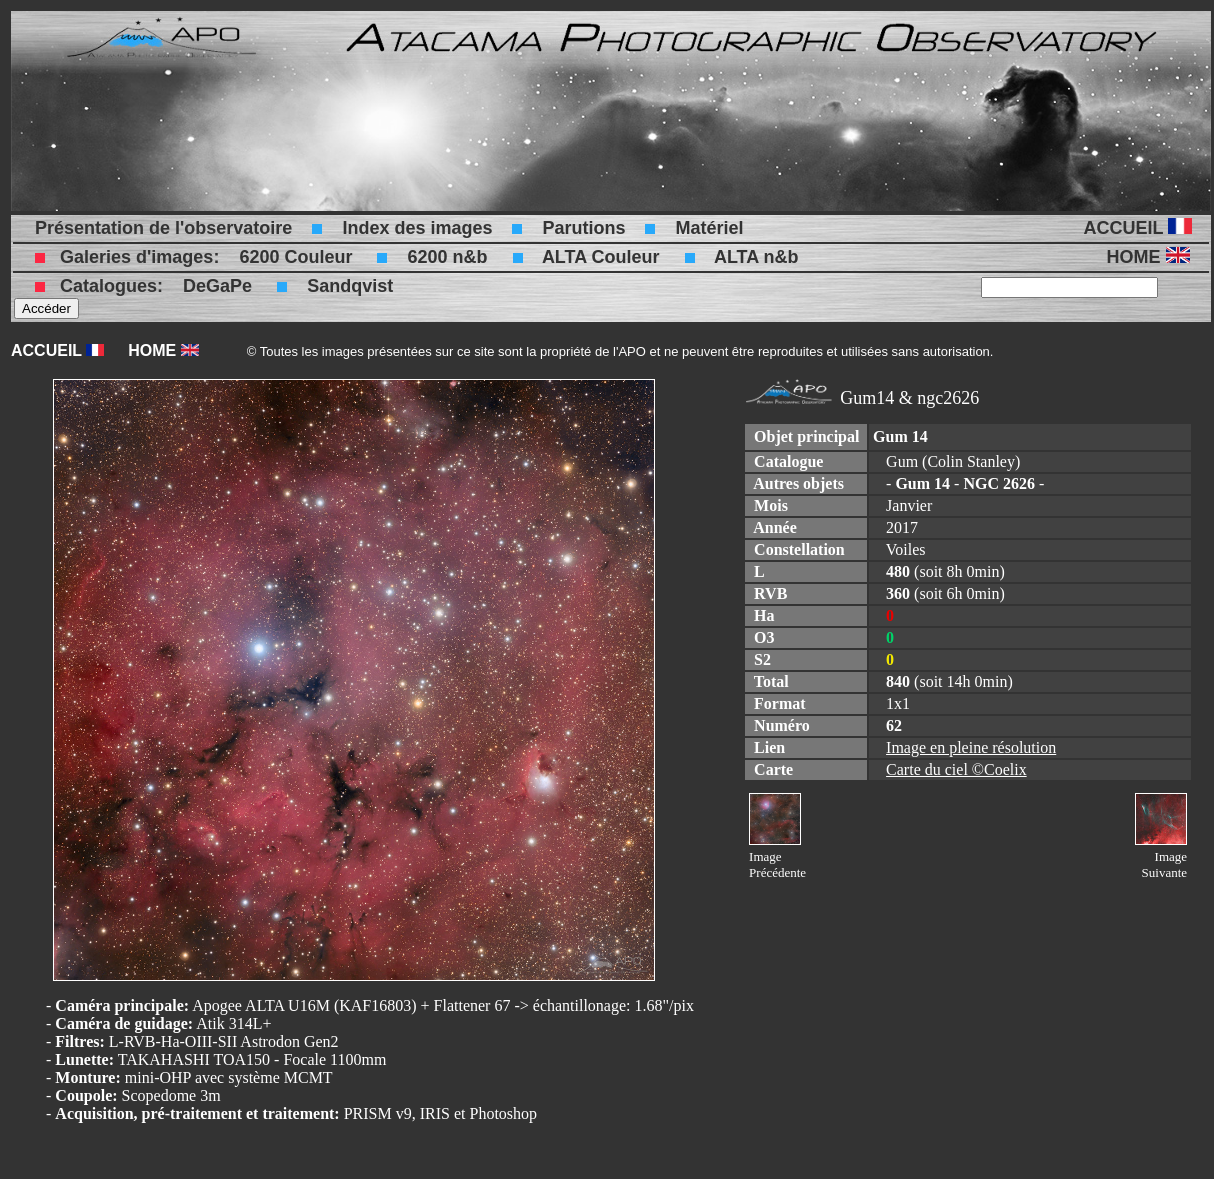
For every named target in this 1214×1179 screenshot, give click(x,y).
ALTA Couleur (601, 257)
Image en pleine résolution (971, 747)
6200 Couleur (295, 257)
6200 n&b (447, 257)
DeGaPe (217, 286)
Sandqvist (350, 286)
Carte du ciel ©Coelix (956, 769)
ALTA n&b (756, 257)
